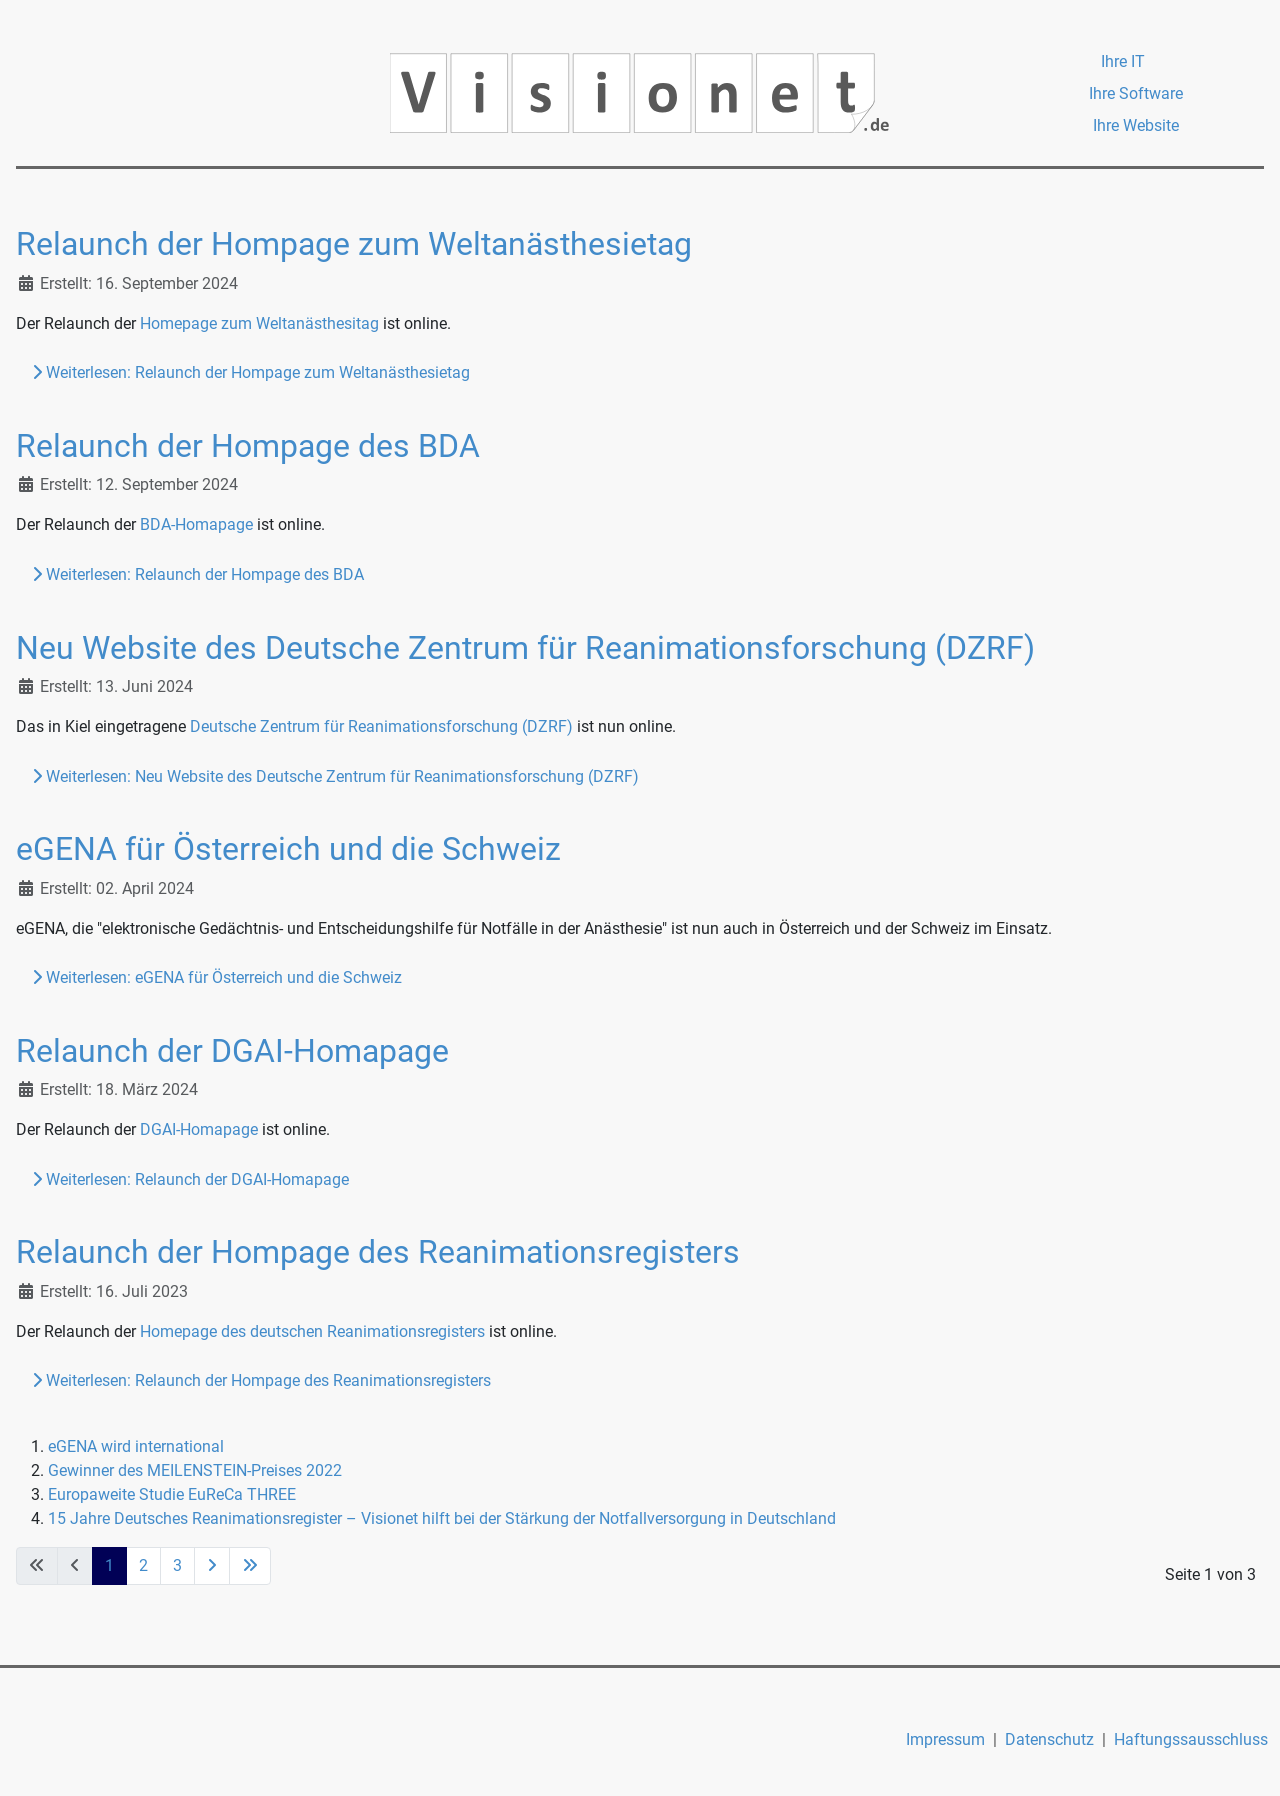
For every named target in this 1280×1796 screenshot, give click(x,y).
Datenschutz (1049, 1739)
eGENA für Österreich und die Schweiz (288, 849)
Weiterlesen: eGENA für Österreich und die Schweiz (217, 977)
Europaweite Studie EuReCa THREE (172, 1494)
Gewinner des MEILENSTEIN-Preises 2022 (195, 1470)
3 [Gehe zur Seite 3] (177, 1565)
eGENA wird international (136, 1446)
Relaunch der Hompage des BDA (248, 446)
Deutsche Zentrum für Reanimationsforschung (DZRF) (381, 726)
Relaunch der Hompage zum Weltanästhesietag (354, 244)
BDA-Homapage (196, 524)
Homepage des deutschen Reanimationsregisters (312, 1331)
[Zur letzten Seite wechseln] (250, 1566)
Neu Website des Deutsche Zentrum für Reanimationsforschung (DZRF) (525, 648)
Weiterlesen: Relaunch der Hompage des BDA (198, 574)
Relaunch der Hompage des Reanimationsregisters (378, 1252)
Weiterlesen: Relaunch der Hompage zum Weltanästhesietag (251, 372)
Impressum (945, 1739)
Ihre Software (1136, 93)
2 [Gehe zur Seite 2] (143, 1565)
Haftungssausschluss (1191, 1739)
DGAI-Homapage (199, 1129)
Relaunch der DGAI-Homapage (232, 1051)
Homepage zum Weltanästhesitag (259, 323)
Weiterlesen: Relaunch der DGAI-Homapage (190, 1179)
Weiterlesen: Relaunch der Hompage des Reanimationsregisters (261, 1380)
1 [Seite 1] (109, 1565)
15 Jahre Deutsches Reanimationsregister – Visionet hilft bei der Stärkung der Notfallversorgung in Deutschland (442, 1518)
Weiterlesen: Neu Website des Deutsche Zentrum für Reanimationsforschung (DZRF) (335, 776)
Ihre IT (1123, 61)
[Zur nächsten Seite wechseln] (212, 1566)
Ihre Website (1136, 125)
